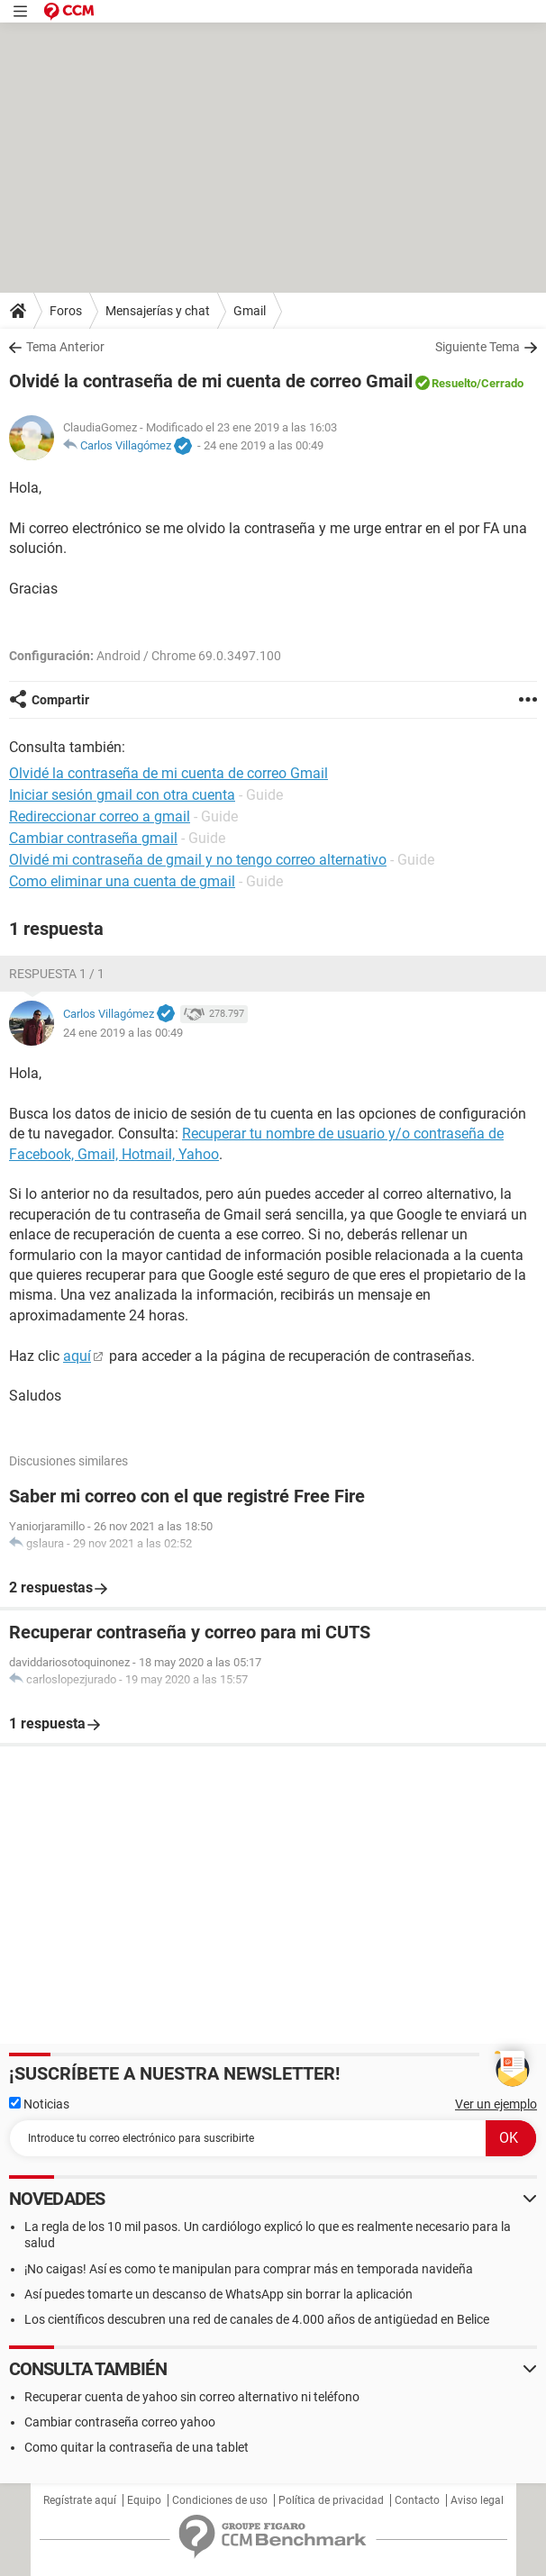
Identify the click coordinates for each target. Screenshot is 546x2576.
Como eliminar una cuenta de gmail (122, 881)
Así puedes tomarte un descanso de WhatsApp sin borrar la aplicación (218, 2294)
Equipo (144, 2500)
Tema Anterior (65, 347)
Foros (66, 311)
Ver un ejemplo (496, 2104)
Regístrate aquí (79, 2500)
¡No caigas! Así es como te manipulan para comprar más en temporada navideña (248, 2269)
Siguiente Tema (477, 347)
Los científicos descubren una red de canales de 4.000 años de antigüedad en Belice (256, 2319)
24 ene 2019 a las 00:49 (263, 445)
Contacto (417, 2500)
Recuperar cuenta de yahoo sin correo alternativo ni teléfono (191, 2397)
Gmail (249, 311)
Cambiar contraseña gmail (93, 838)
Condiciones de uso (220, 2500)
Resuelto (454, 383)
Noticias (39, 2104)
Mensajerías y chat (157, 311)
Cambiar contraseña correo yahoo (119, 2422)
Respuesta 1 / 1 (57, 973)
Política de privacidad (331, 2500)
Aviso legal (477, 2500)
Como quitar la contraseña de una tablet (136, 2447)
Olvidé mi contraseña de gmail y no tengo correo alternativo (198, 859)
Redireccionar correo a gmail (99, 816)
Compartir (60, 700)
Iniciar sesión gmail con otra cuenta (122, 794)
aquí (77, 1356)
